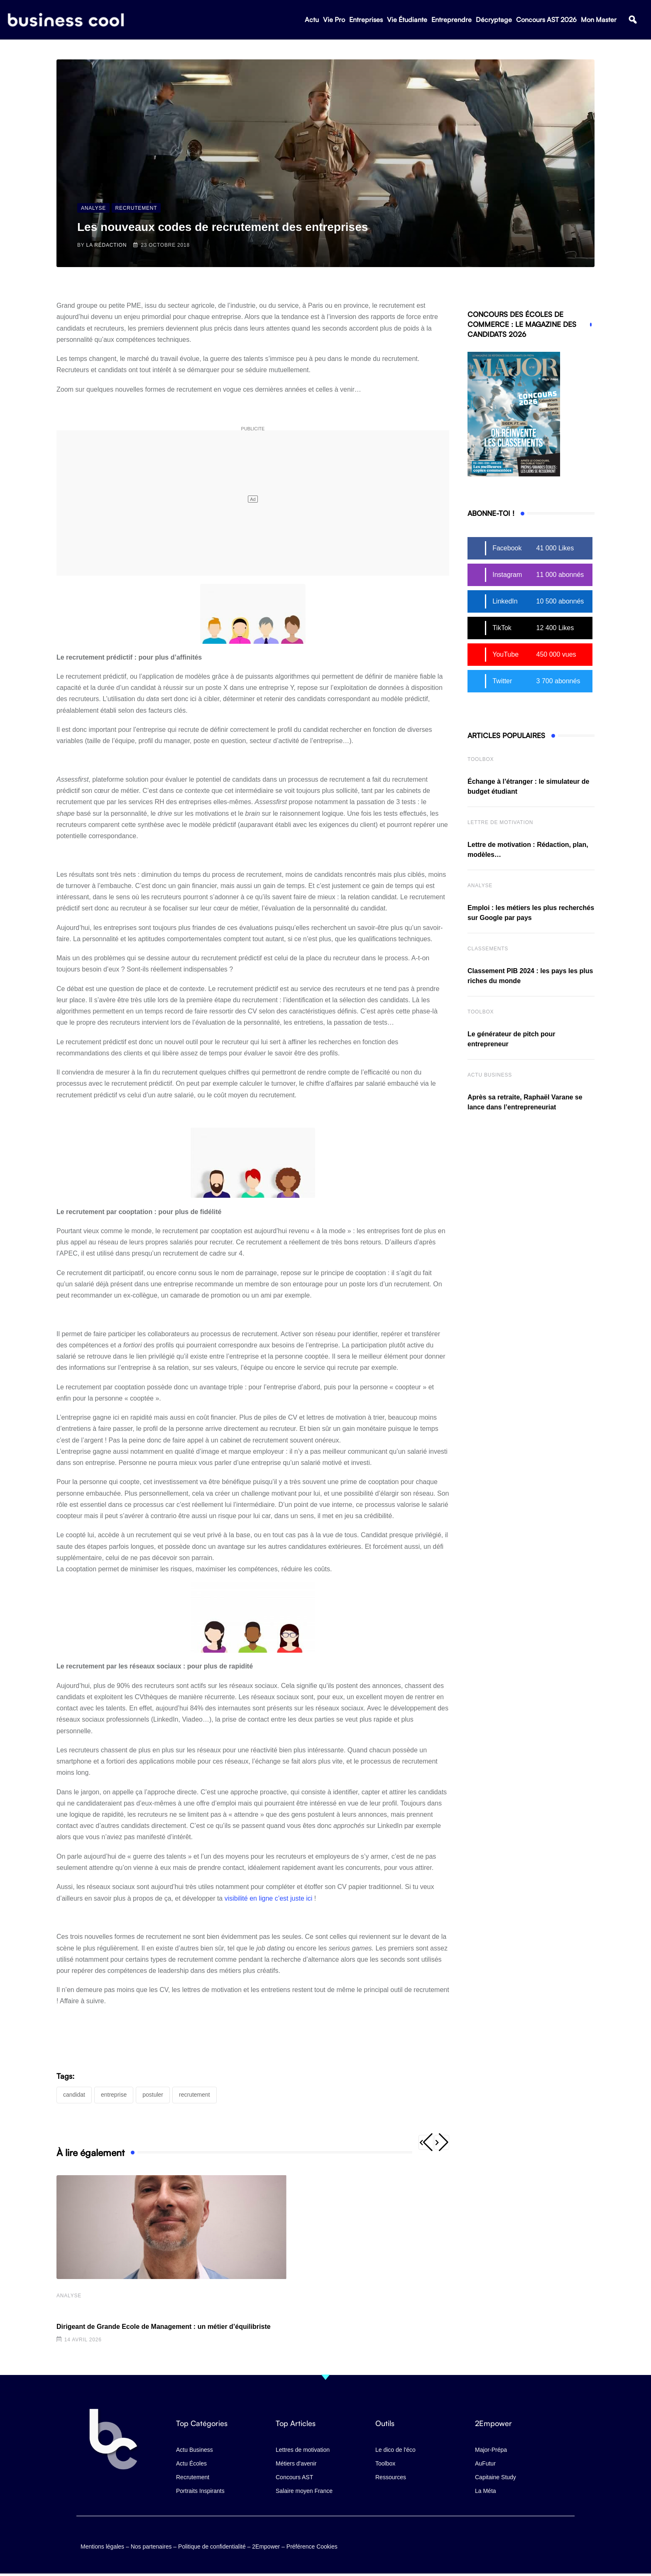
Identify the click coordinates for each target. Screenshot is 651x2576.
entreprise (114, 2094)
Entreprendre (451, 21)
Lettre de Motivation (500, 822)
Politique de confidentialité (212, 2545)
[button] (632, 21)
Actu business (489, 1075)
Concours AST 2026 (546, 21)
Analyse (68, 2296)
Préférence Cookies (312, 2545)
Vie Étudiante (407, 21)
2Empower (266, 2545)
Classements (487, 949)
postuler (152, 2094)
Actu (312, 21)
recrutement (194, 2094)
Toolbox (480, 759)
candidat (74, 2094)
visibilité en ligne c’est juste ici (269, 1898)
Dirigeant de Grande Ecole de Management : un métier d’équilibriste (163, 2327)
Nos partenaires (151, 2545)
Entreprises (366, 21)
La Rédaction (106, 245)
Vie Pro (334, 21)
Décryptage (494, 21)
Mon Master (599, 21)
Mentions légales (102, 2545)
